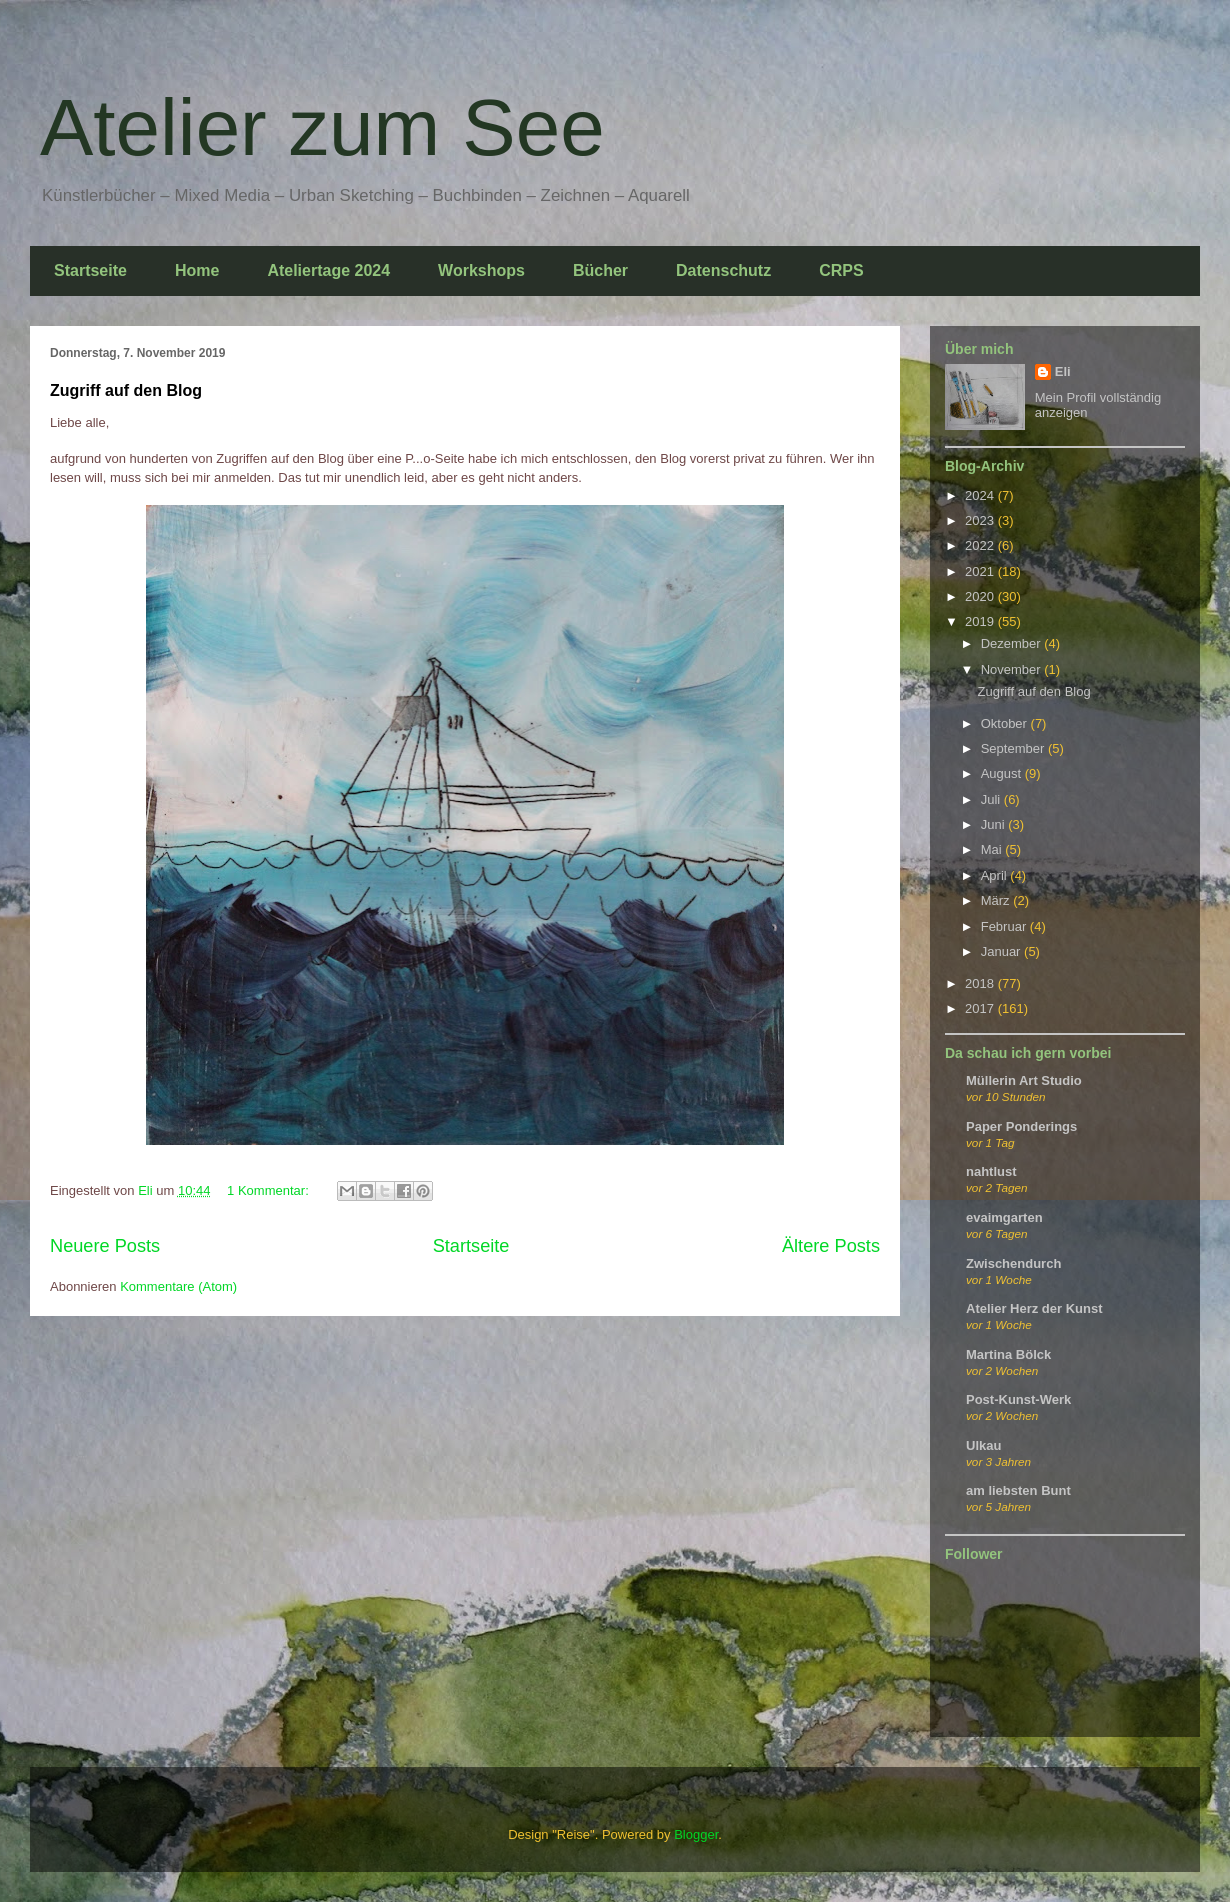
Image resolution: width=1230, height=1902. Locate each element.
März (997, 900)
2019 (981, 621)
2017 (981, 1008)
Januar (1002, 951)
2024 (981, 495)
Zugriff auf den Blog (126, 390)
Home (197, 270)
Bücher (600, 270)
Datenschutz (723, 270)
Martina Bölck (1008, 1354)
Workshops (481, 270)
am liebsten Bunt (1018, 1490)
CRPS (841, 270)
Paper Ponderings (1021, 1126)
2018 (981, 983)
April (996, 875)
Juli (992, 799)
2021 (981, 571)
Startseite (90, 270)
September (1014, 748)
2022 (981, 545)
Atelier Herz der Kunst (1034, 1308)
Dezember (1013, 643)
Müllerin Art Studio (1024, 1080)
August (1003, 773)
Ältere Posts (831, 1246)
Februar (1005, 926)
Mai (993, 849)
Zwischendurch (1013, 1263)
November (1013, 669)
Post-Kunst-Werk (1018, 1399)
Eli (1063, 371)
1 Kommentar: (269, 1190)
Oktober (1006, 723)
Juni (994, 824)
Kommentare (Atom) (178, 1286)
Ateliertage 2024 (328, 270)
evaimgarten (1004, 1217)
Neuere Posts (105, 1246)
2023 (981, 520)
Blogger (696, 1834)
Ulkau (983, 1445)
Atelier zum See (322, 127)
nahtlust (991, 1171)
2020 (981, 596)
